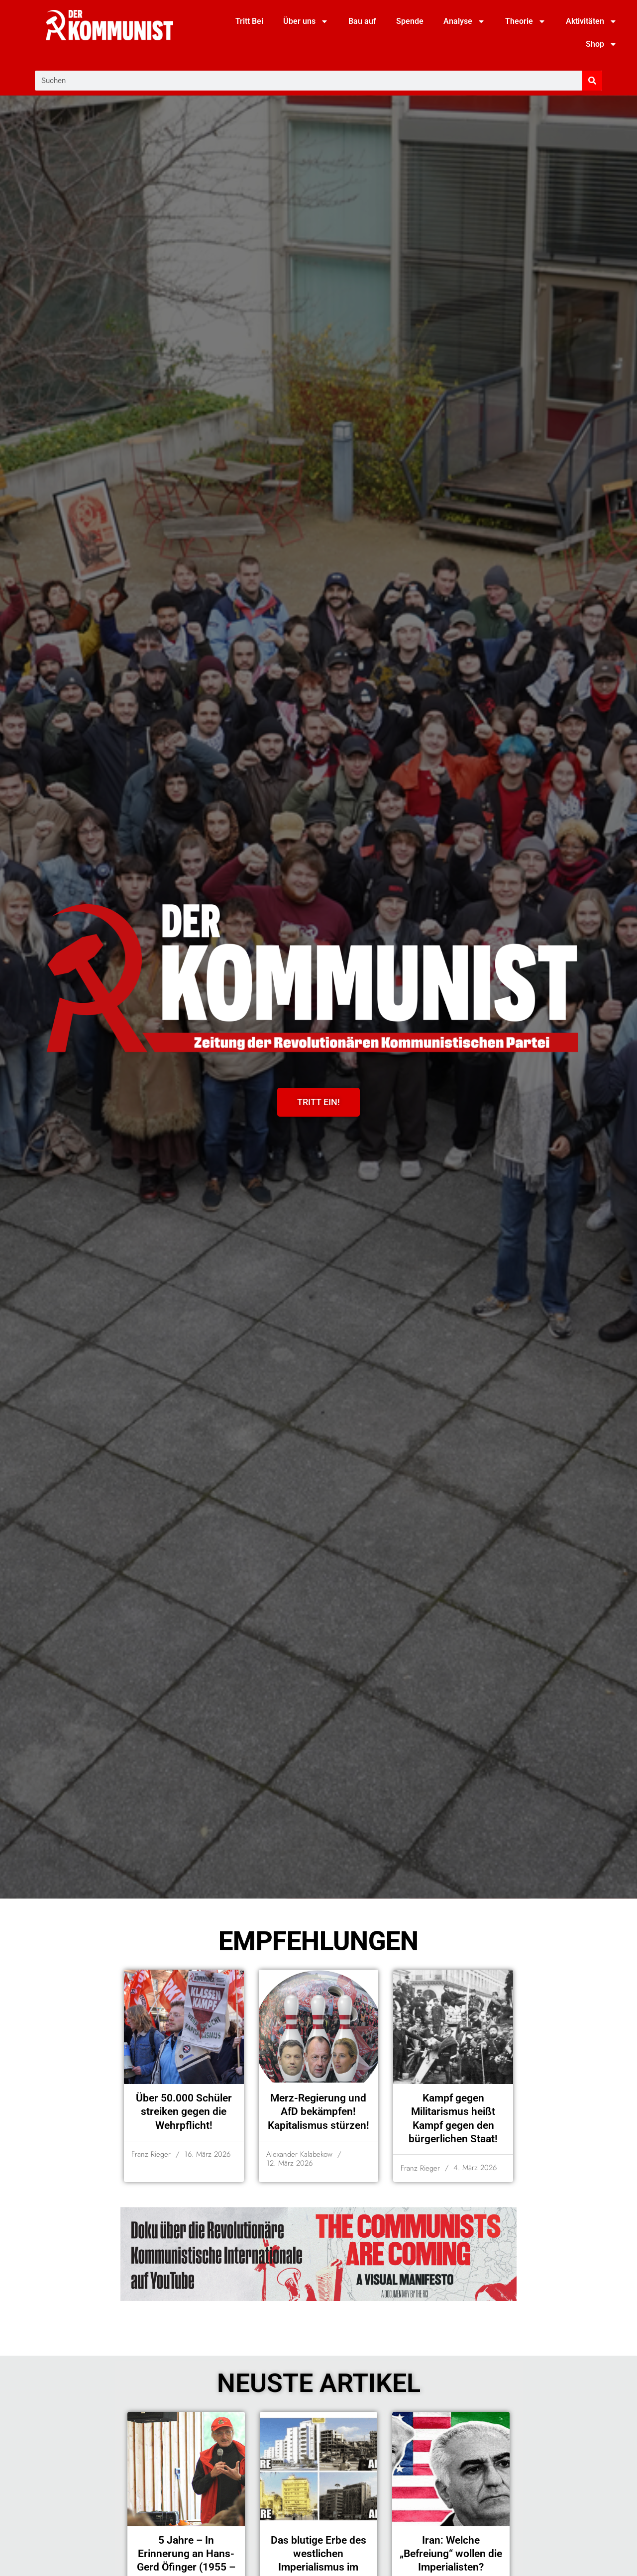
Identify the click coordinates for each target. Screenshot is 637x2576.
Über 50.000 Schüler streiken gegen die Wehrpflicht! (184, 2111)
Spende (410, 21)
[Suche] (592, 81)
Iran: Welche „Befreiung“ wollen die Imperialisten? (451, 2554)
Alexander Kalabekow (299, 2154)
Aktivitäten (591, 21)
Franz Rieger (151, 2154)
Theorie (525, 21)
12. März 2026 (289, 2163)
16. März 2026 (207, 2154)
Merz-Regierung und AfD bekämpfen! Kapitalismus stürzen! (318, 2111)
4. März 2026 (475, 2168)
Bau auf (362, 21)
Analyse (464, 21)
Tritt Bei (249, 21)
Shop (601, 44)
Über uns (305, 21)
